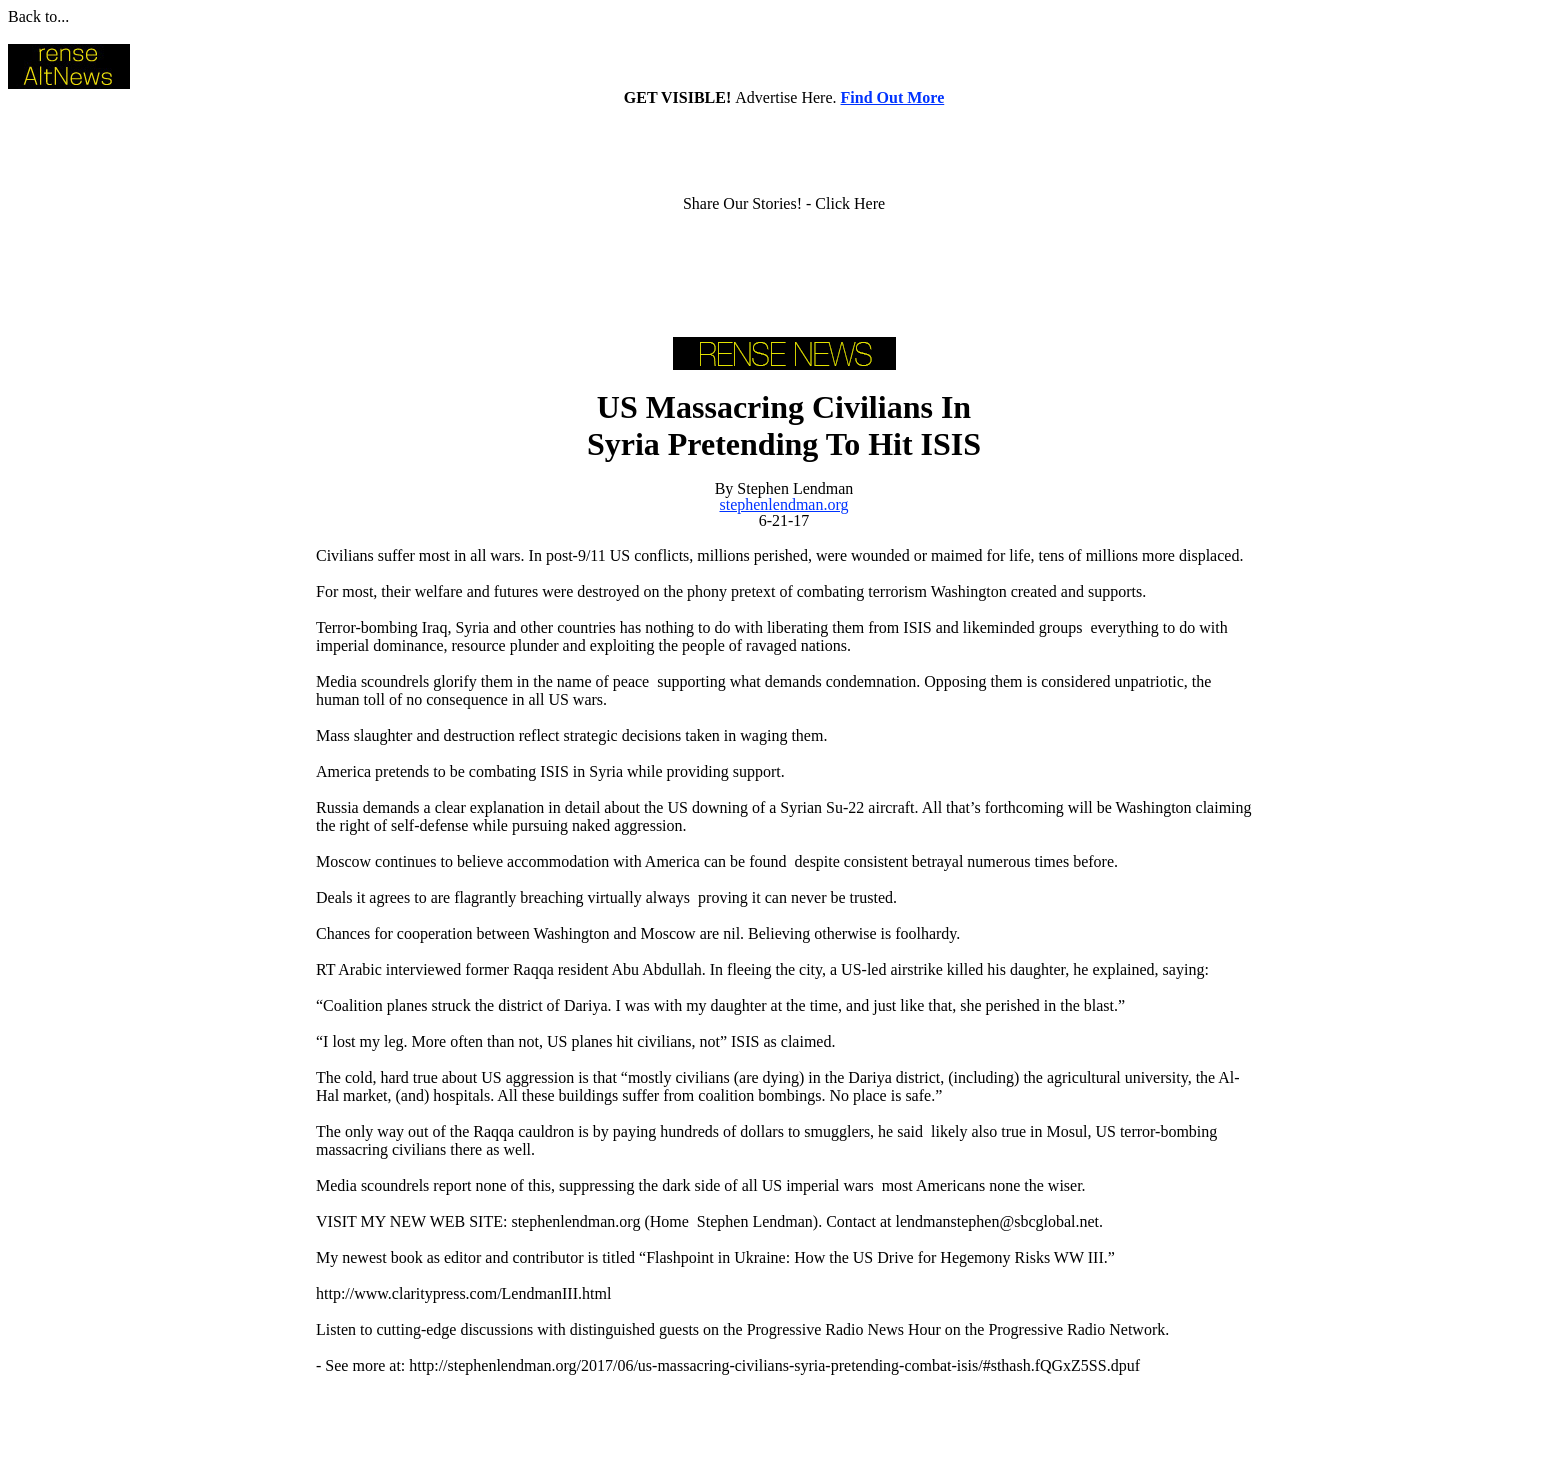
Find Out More (893, 97)
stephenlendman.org (783, 504)
